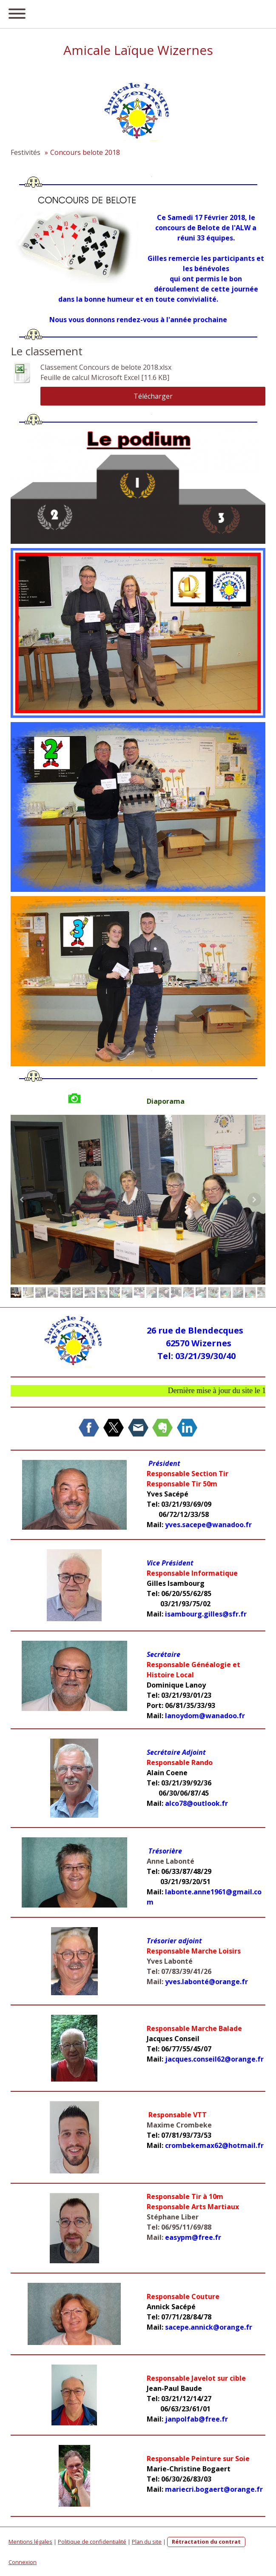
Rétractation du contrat (206, 2541)
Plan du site (147, 2541)
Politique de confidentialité (92, 2541)
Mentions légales (30, 2541)
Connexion (23, 2562)
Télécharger (153, 396)
